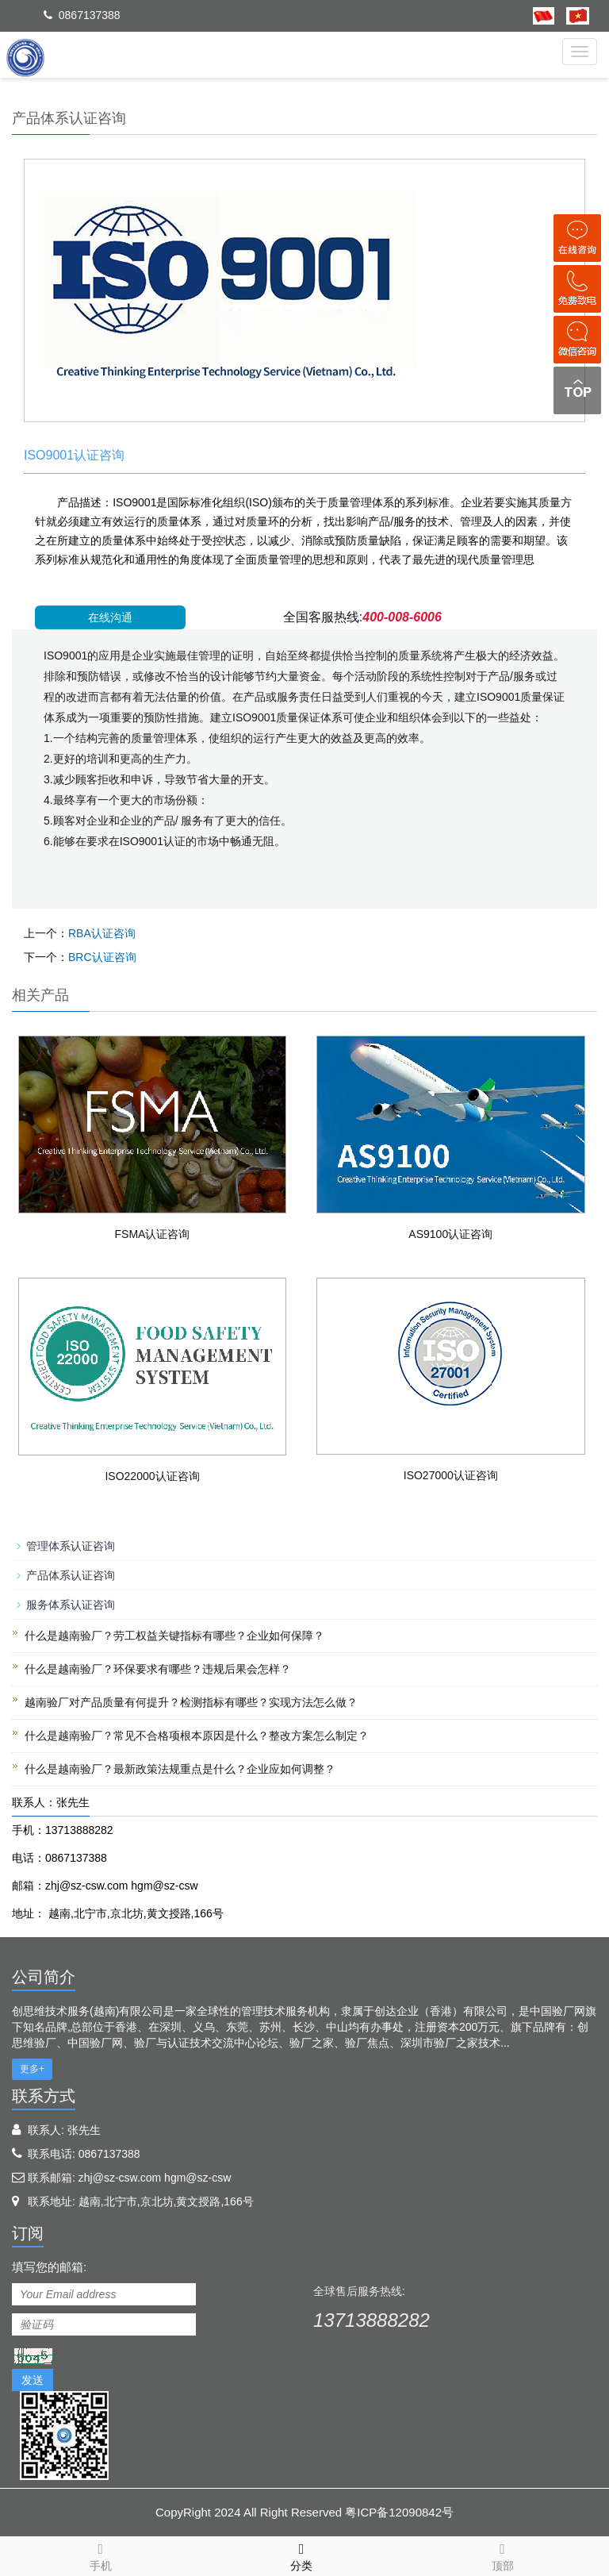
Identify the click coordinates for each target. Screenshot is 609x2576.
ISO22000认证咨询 (152, 1476)
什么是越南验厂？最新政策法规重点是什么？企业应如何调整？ (180, 1769)
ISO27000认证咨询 (451, 1475)
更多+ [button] (32, 2068)
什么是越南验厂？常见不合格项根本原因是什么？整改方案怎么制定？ (197, 1735)
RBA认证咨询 (102, 933)
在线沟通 (110, 617)
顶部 (502, 2554)
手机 (100, 2554)
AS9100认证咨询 (450, 1234)
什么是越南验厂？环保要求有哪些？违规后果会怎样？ (158, 1669)
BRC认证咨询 (102, 957)
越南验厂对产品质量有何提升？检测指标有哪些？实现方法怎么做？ (191, 1702)
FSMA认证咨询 (152, 1234)
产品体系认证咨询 (70, 1575)
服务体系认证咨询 (70, 1604)
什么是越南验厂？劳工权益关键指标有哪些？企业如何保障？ (174, 1635)
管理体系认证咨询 (70, 1546)
